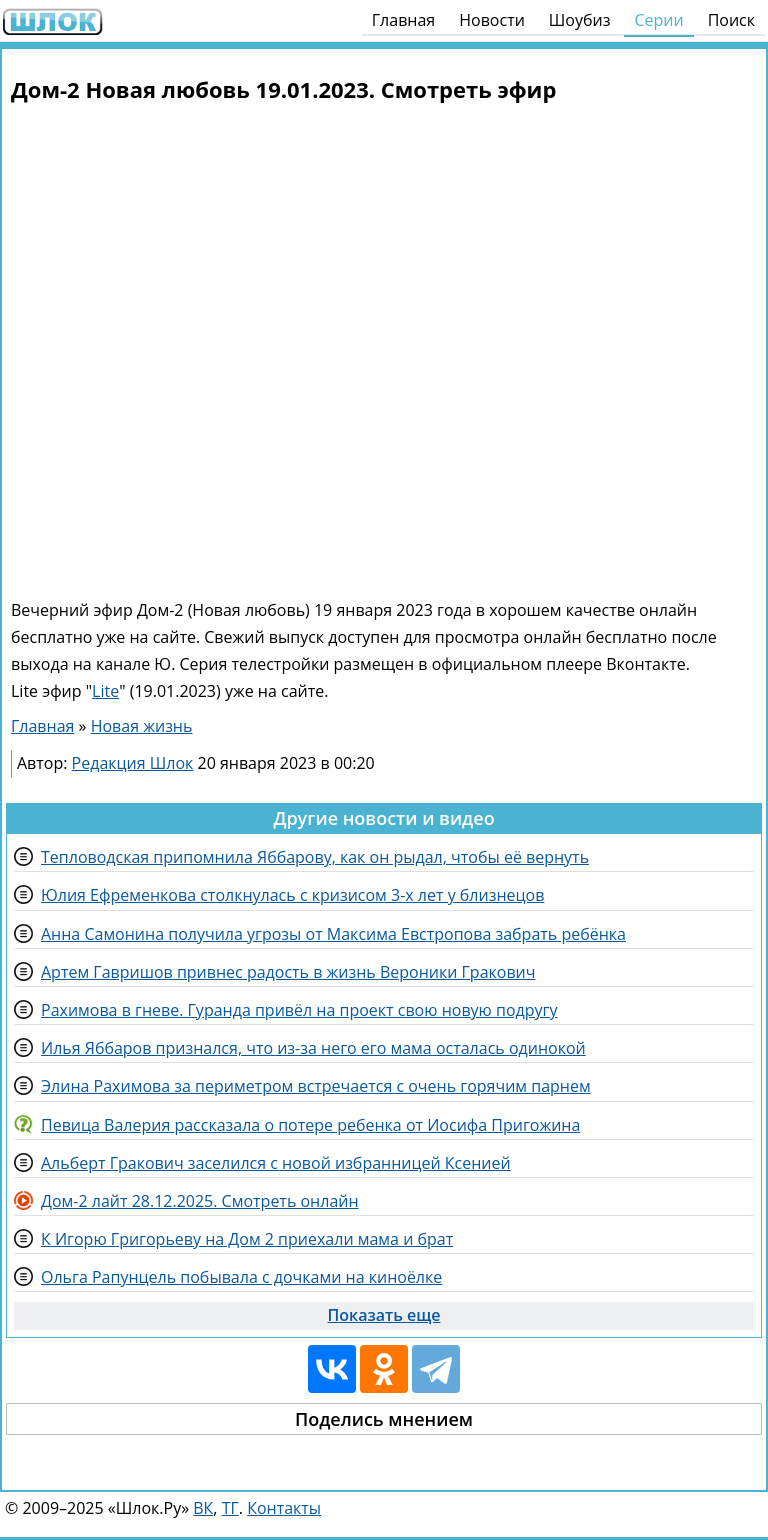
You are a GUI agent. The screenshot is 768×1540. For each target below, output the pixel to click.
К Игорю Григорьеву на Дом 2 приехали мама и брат (247, 1239)
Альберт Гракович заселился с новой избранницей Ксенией (276, 1163)
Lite (105, 691)
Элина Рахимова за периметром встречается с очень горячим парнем (316, 1086)
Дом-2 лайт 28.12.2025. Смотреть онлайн (200, 1201)
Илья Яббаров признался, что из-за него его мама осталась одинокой (313, 1048)
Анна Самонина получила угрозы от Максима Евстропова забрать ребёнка (333, 934)
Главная (403, 20)
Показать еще (384, 1315)
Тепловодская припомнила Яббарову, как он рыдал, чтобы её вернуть (315, 857)
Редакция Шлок (133, 763)
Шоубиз (580, 20)
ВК (203, 1508)
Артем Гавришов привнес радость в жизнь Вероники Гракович (288, 972)
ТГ (230, 1508)
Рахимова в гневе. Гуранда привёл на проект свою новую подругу (299, 1010)
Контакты (284, 1508)
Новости (492, 20)
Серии (658, 20)
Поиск (731, 20)
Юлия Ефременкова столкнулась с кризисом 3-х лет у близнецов (292, 895)
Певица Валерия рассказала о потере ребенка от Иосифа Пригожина (310, 1125)
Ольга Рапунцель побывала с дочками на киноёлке (241, 1277)
